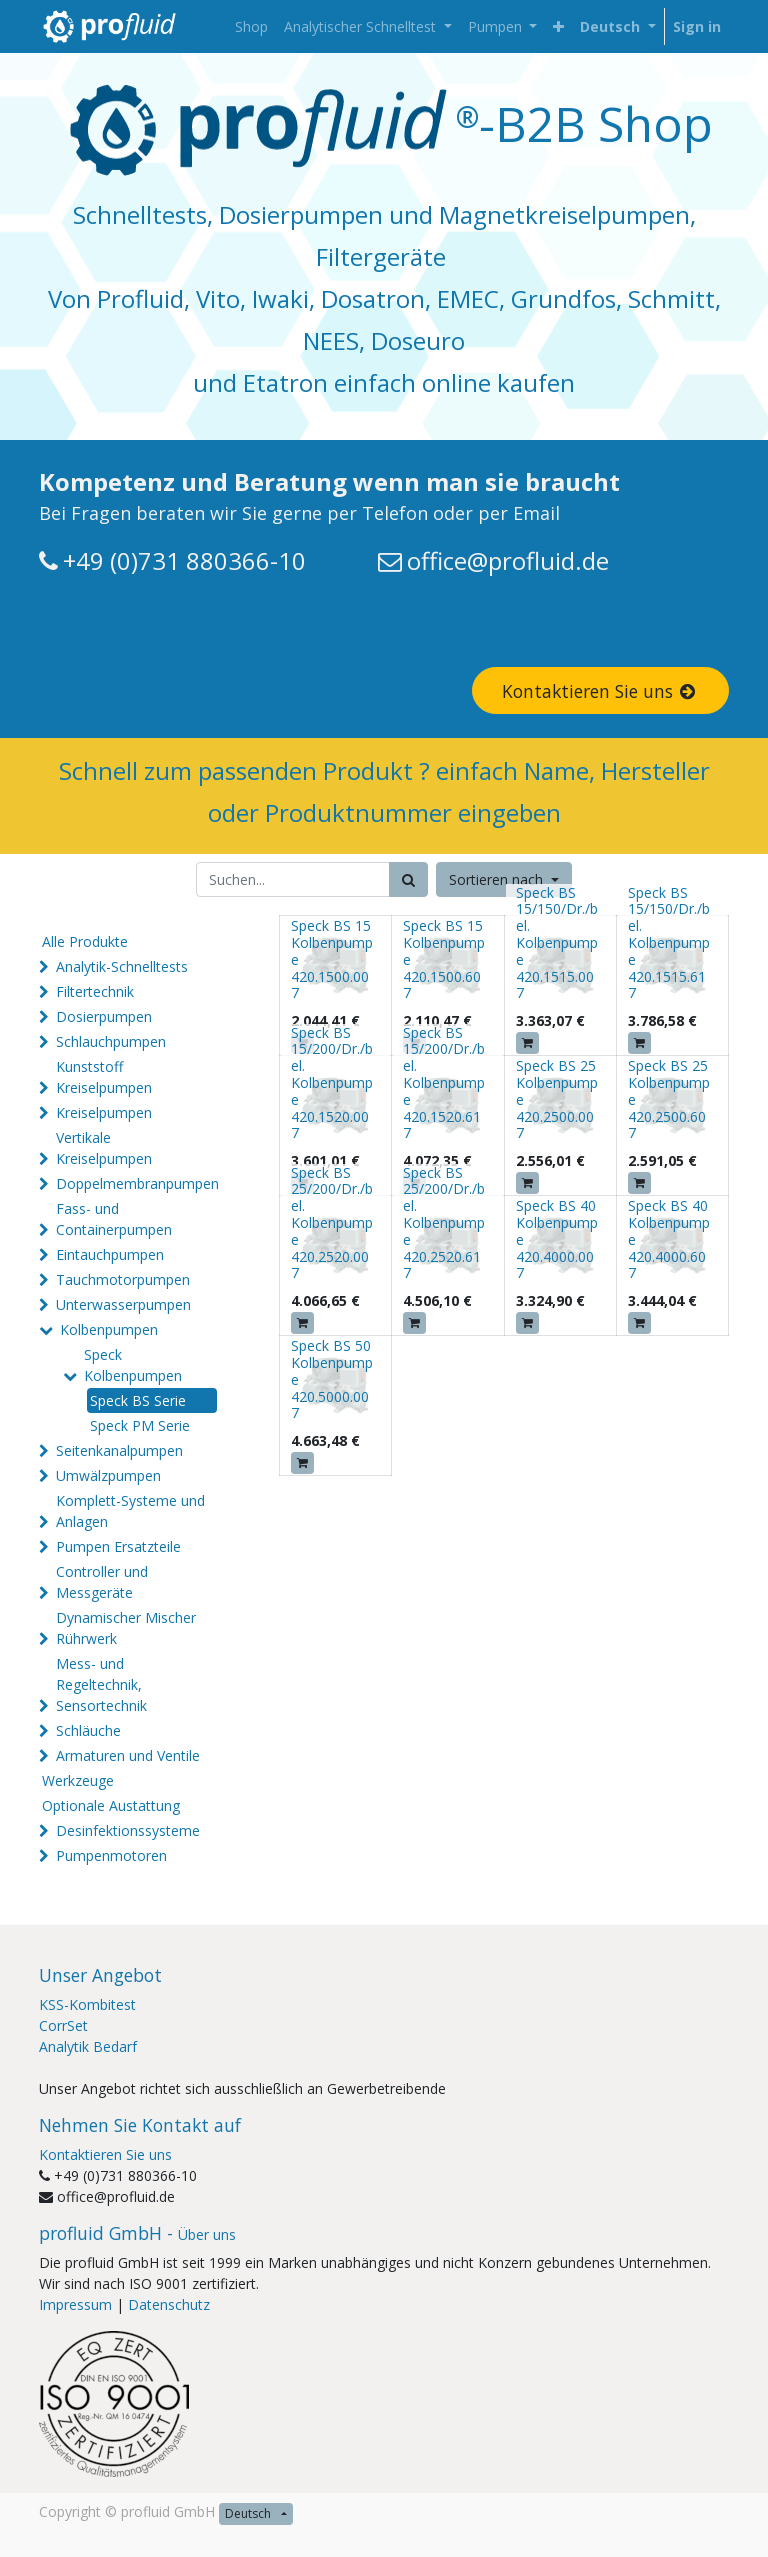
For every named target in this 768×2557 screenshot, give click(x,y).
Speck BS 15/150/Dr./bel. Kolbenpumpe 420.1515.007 (557, 943)
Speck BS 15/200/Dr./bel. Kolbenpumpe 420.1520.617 (444, 1083)
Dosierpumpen (104, 1016)
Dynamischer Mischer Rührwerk (126, 1628)
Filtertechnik (95, 991)
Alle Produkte (85, 941)
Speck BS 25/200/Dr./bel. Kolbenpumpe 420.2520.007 (332, 1223)
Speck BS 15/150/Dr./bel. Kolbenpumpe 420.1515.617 (669, 943)
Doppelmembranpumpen (137, 1183)
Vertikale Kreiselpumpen (104, 1148)
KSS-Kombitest (87, 2004)
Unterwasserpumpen (123, 1304)
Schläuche (88, 1730)
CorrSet (63, 2025)
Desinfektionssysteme (128, 1830)
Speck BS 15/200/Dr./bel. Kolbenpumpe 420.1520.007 (332, 1083)
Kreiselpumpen (104, 1112)
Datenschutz (169, 2304)
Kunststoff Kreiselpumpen (104, 1077)
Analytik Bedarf (88, 2046)
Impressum (75, 2304)
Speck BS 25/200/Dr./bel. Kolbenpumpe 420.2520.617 (444, 1223)
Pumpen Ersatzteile (118, 1546)
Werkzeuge (78, 1780)
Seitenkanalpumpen (119, 1450)
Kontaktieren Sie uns (601, 691)
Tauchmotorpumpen (123, 1279)
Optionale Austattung (111, 1805)
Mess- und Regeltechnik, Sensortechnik (101, 1684)
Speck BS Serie (138, 1400)
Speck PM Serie (140, 1425)
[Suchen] (408, 879)
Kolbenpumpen (109, 1329)
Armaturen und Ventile (128, 1755)
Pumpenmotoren (111, 1855)
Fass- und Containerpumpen (114, 1219)
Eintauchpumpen (110, 1254)
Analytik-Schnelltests (122, 966)
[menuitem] (251, 26)
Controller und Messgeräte (102, 1582)
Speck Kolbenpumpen (133, 1365)
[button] (558, 26)
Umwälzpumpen (108, 1475)
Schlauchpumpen (111, 1041)
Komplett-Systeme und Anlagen (130, 1511)
